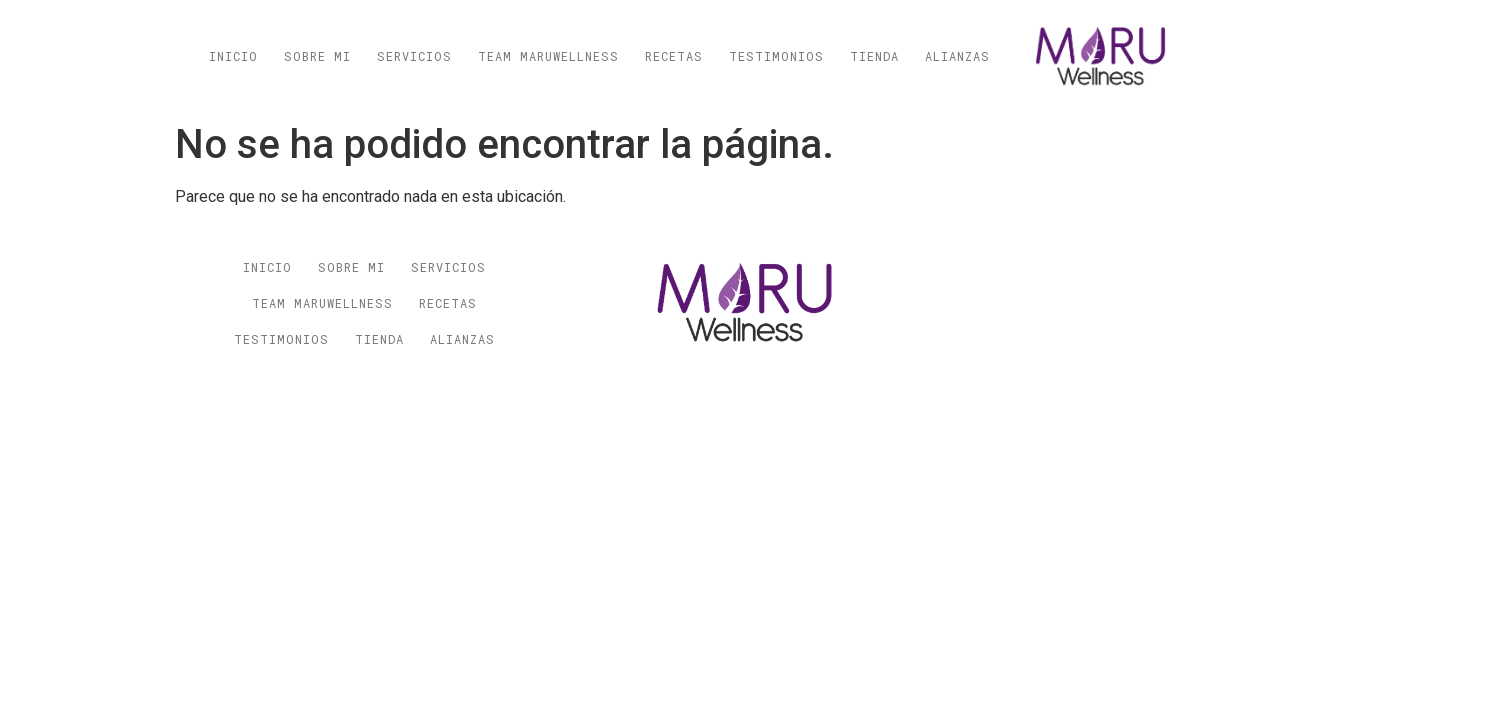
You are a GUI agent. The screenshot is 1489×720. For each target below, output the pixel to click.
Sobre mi (317, 56)
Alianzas (957, 56)
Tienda (874, 56)
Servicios (414, 56)
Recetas (674, 56)
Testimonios (776, 56)
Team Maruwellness (548, 56)
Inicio (233, 56)
